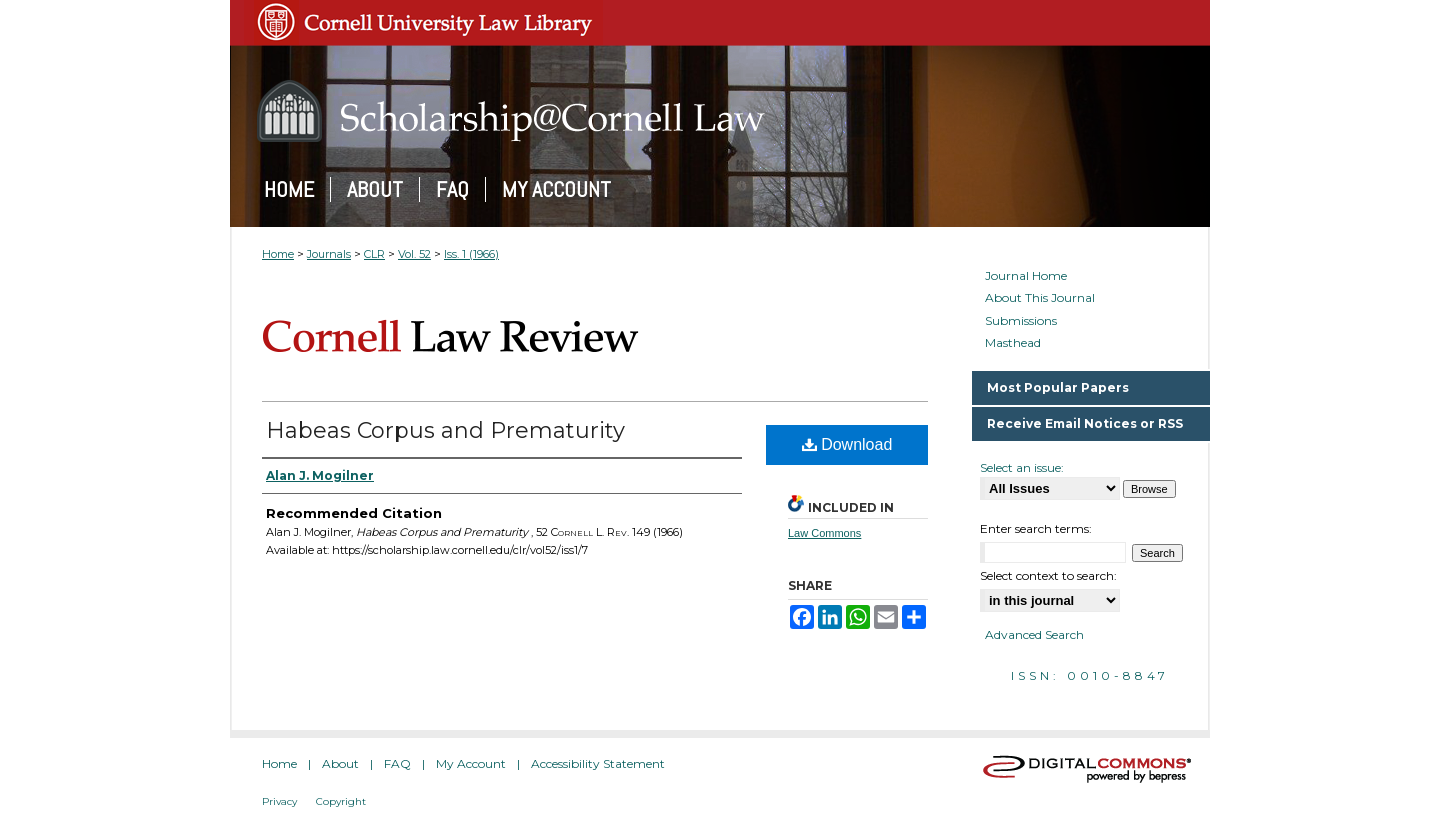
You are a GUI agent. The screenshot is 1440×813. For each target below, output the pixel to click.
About (340, 763)
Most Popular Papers (1058, 387)
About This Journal (1040, 298)
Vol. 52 (414, 254)
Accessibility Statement (598, 763)
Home (278, 254)
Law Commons (824, 533)
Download (847, 444)
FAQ (397, 763)
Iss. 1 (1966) (471, 254)
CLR (374, 254)
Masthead (1013, 343)
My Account (471, 763)
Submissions (1021, 321)
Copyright (341, 801)
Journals (329, 254)
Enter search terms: (1036, 528)
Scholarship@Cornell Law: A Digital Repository (720, 111)
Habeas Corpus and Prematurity (445, 430)
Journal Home (1026, 276)
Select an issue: (1022, 467)
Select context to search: (1048, 575)
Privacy (279, 801)
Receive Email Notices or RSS (1085, 423)
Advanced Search (1034, 634)
